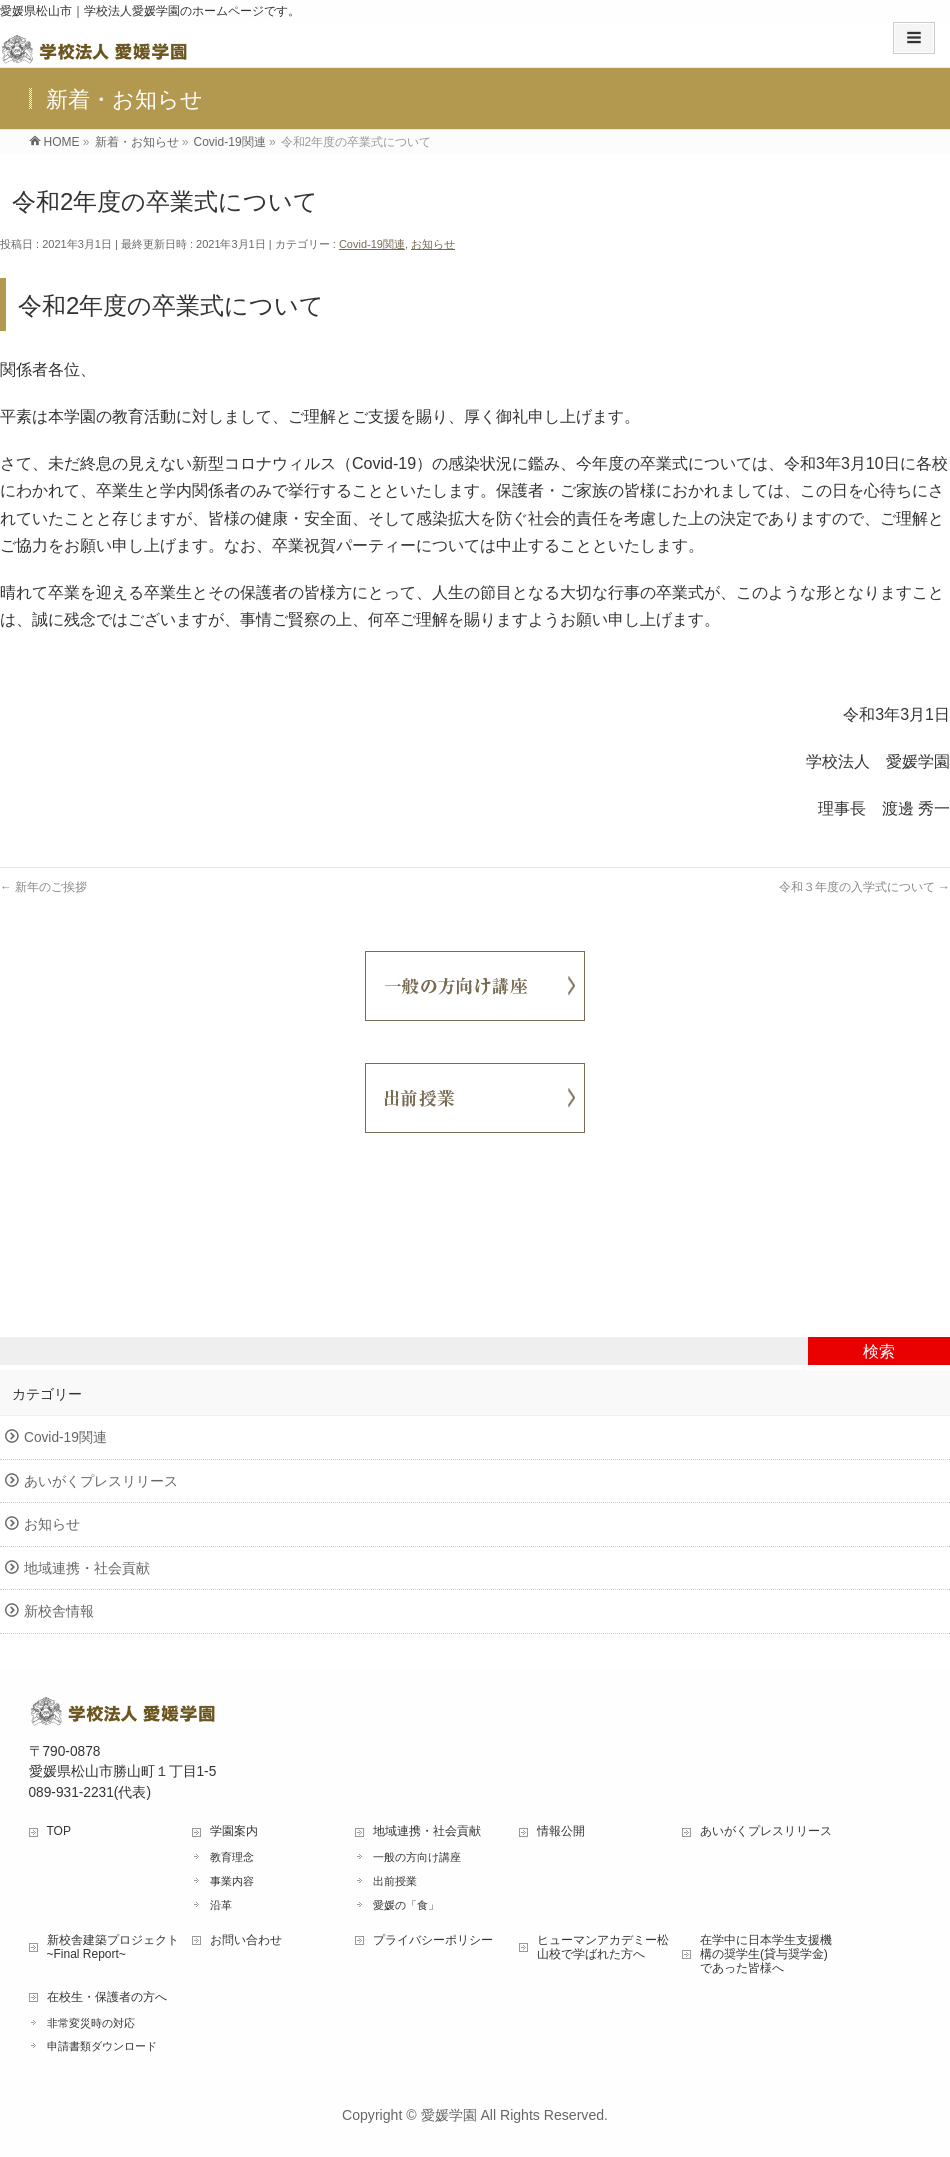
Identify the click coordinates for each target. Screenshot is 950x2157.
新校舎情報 (59, 1611)
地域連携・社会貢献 (87, 1568)
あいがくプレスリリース (101, 1481)
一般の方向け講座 (417, 1857)
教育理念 (232, 1857)
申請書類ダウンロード (102, 2046)
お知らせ (433, 244)
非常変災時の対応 (91, 2023)
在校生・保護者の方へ (107, 1997)
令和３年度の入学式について (864, 887)
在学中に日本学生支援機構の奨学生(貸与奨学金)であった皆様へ (766, 1954)
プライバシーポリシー (433, 1940)
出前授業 (395, 1881)
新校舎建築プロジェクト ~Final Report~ (113, 1947)
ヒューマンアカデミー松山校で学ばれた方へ (603, 1947)
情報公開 (561, 1831)
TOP (59, 1831)
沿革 (221, 1905)
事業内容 (232, 1881)
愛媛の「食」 (406, 1905)
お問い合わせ (246, 1940)
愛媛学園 (449, 2115)
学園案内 (234, 1831)
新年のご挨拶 (43, 887)
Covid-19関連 (372, 244)
